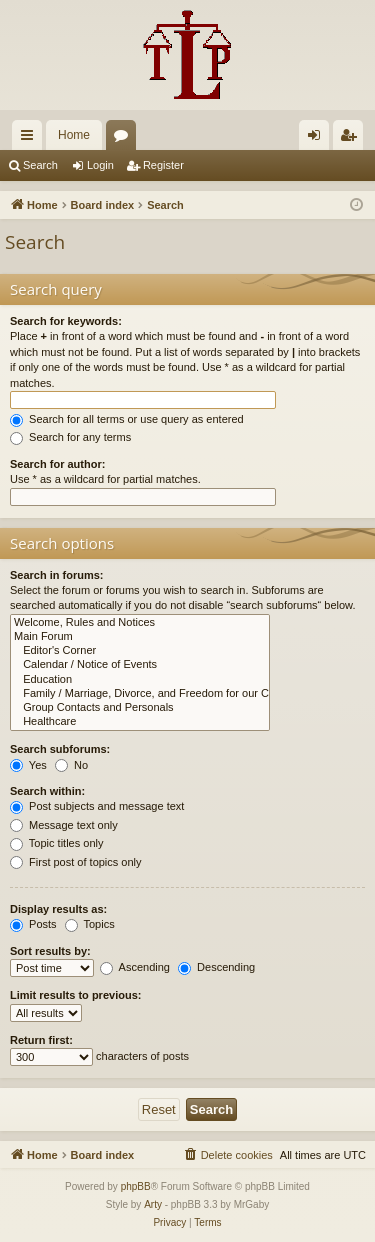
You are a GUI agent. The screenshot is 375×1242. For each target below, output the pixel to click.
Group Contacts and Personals (140, 708)
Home (74, 135)
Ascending (135, 967)
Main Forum (140, 637)
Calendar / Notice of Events (140, 665)
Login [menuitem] (318, 139)
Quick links (31, 139)
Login (100, 165)
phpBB (136, 1186)
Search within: (47, 791)
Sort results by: (50, 951)
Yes (28, 765)
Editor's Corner (140, 651)
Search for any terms (70, 437)
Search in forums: (57, 575)
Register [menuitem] (352, 139)
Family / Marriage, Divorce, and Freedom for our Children (140, 694)
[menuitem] (228, 1155)
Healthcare (140, 722)
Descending (216, 967)
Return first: (41, 1040)
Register (163, 165)
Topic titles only (56, 843)
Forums (125, 139)
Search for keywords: (66, 321)
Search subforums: (60, 749)
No (71, 765)
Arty (153, 1204)
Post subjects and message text (97, 806)
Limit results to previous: (75, 995)
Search (40, 165)
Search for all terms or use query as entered (127, 419)
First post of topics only (76, 862)
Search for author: (57, 464)
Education (140, 680)
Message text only (64, 825)
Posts (33, 924)
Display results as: (58, 909)
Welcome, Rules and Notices (140, 623)
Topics (90, 924)
